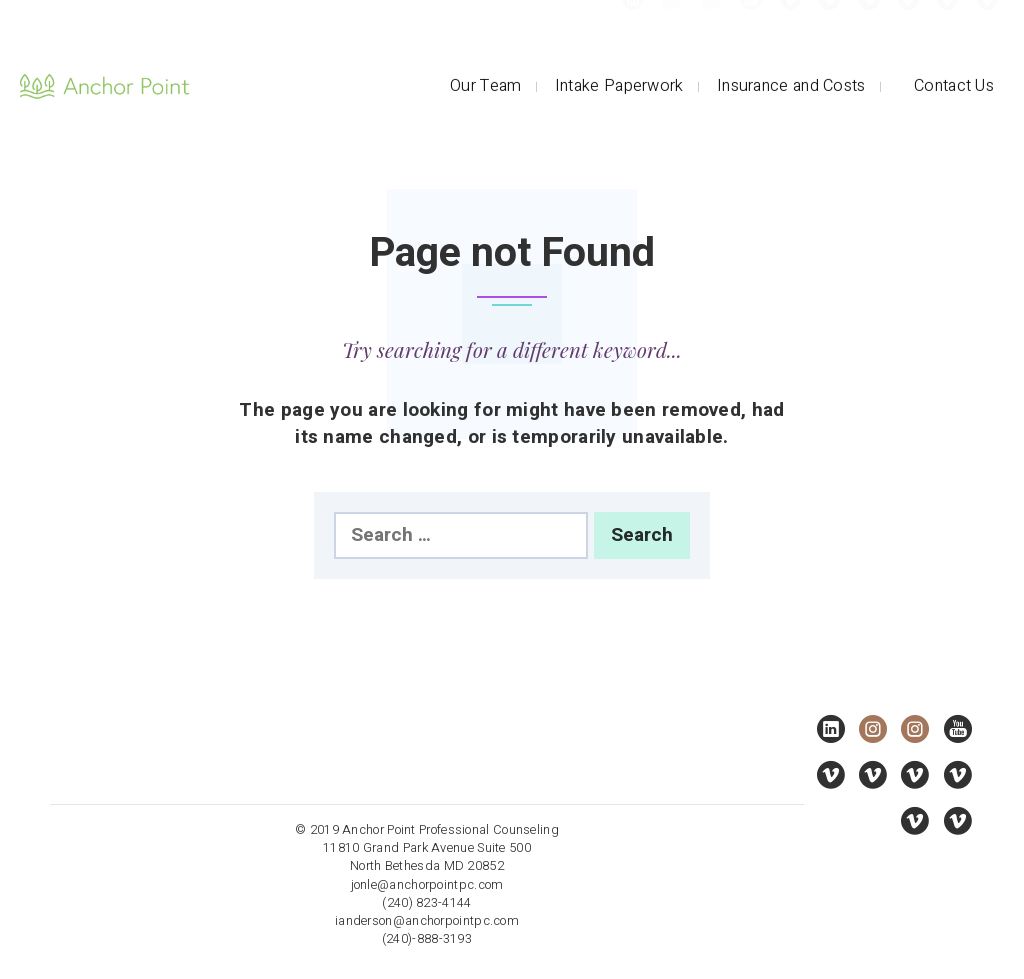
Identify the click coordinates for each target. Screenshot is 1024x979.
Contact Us (954, 86)
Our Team (485, 86)
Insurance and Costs (791, 86)
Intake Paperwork (619, 86)
